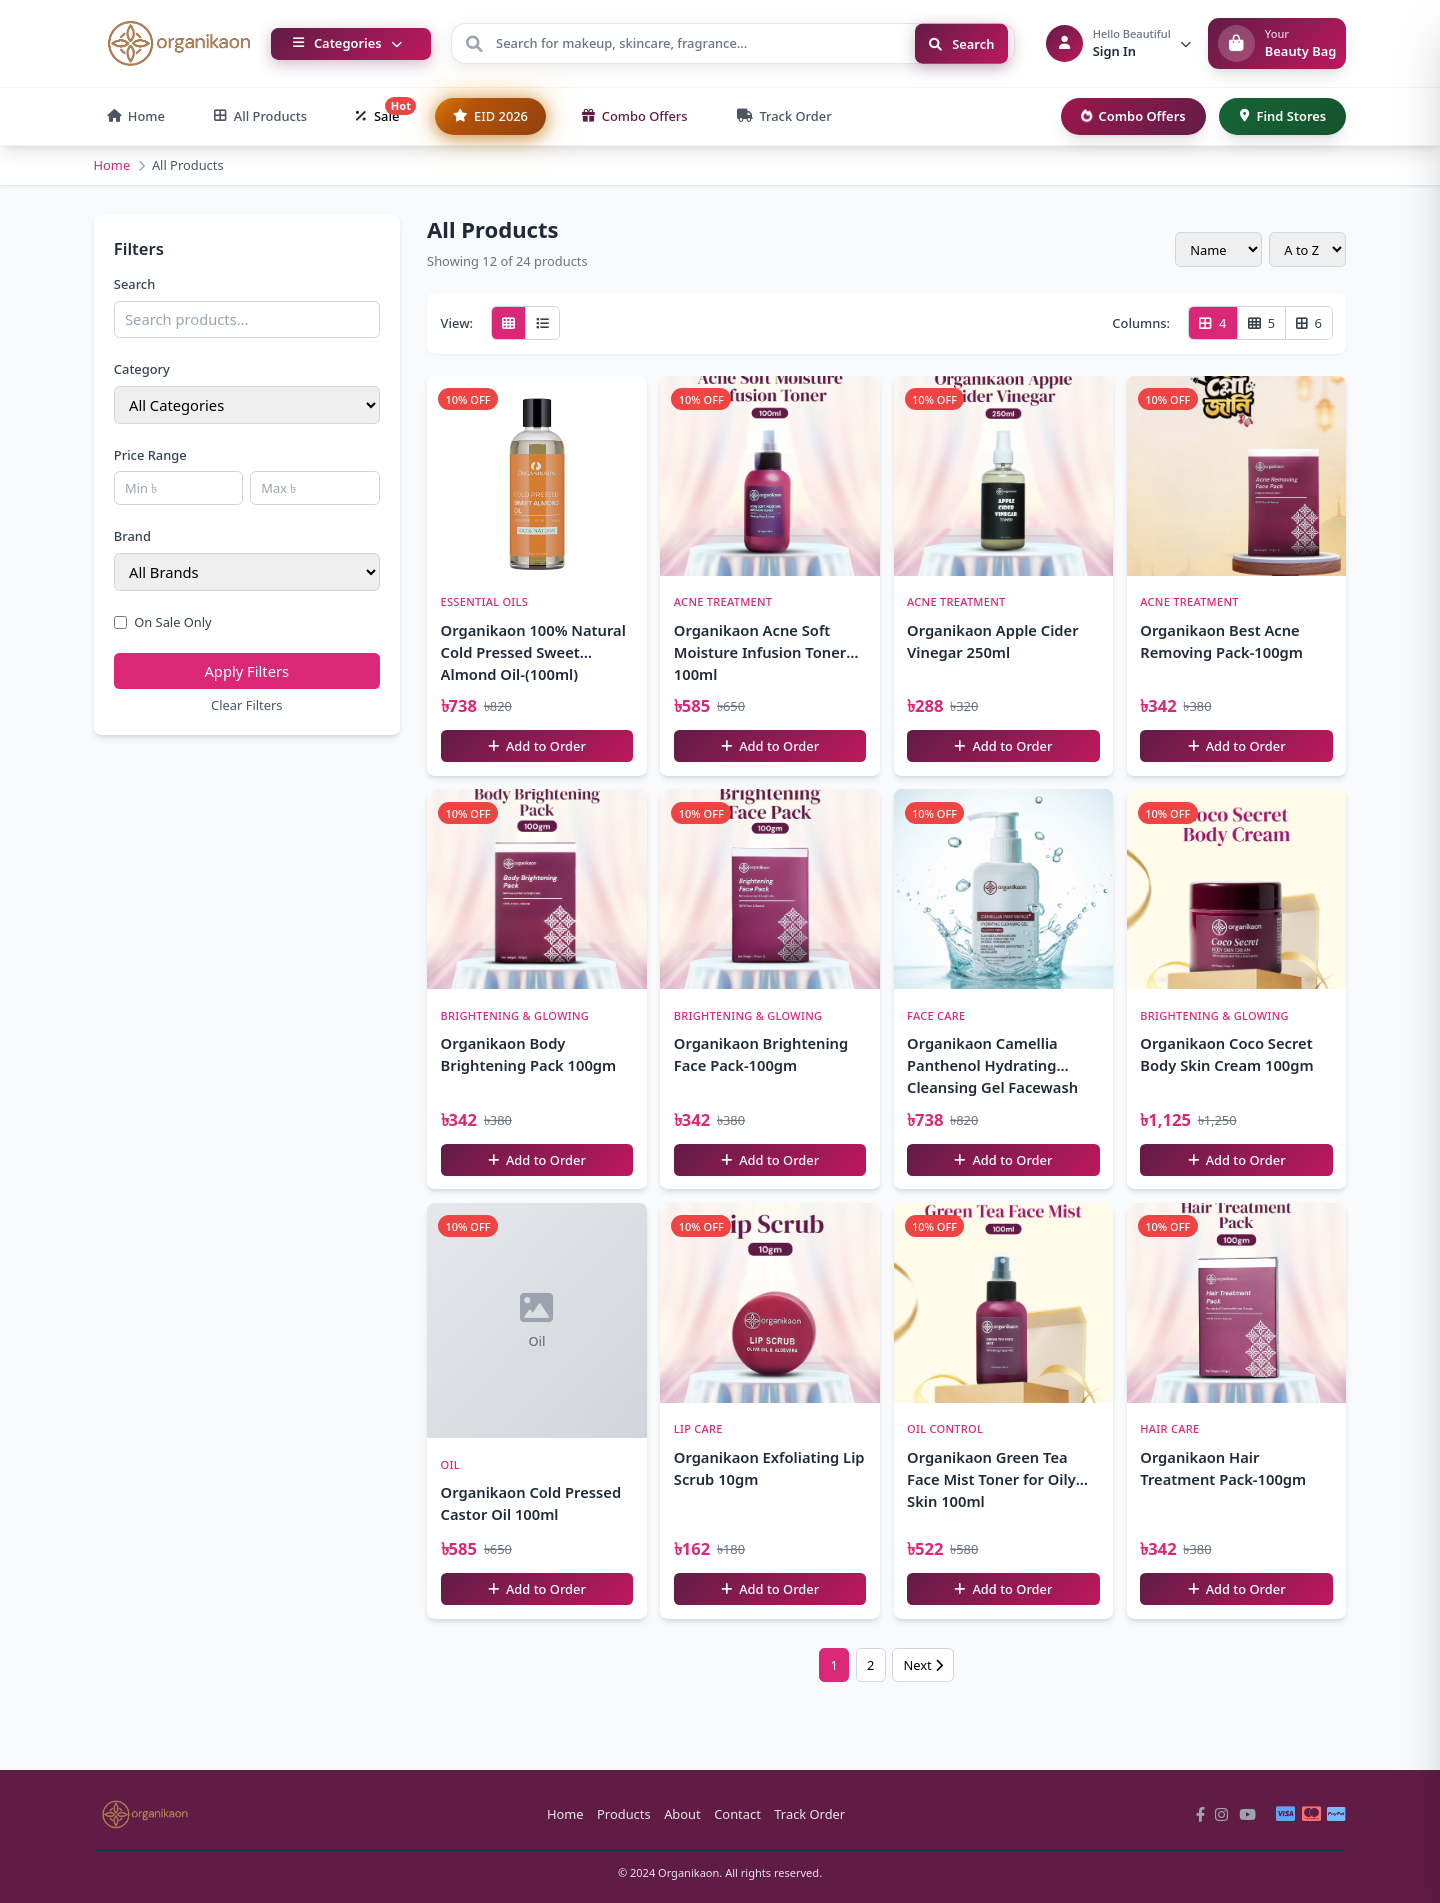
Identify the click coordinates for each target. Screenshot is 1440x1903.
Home (112, 165)
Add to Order (537, 746)
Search (962, 43)
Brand (132, 536)
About (682, 1814)
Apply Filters (246, 671)
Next (923, 1665)
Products (624, 1814)
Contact (737, 1814)
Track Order (809, 1814)
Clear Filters (246, 705)
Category (142, 369)
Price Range (150, 455)
